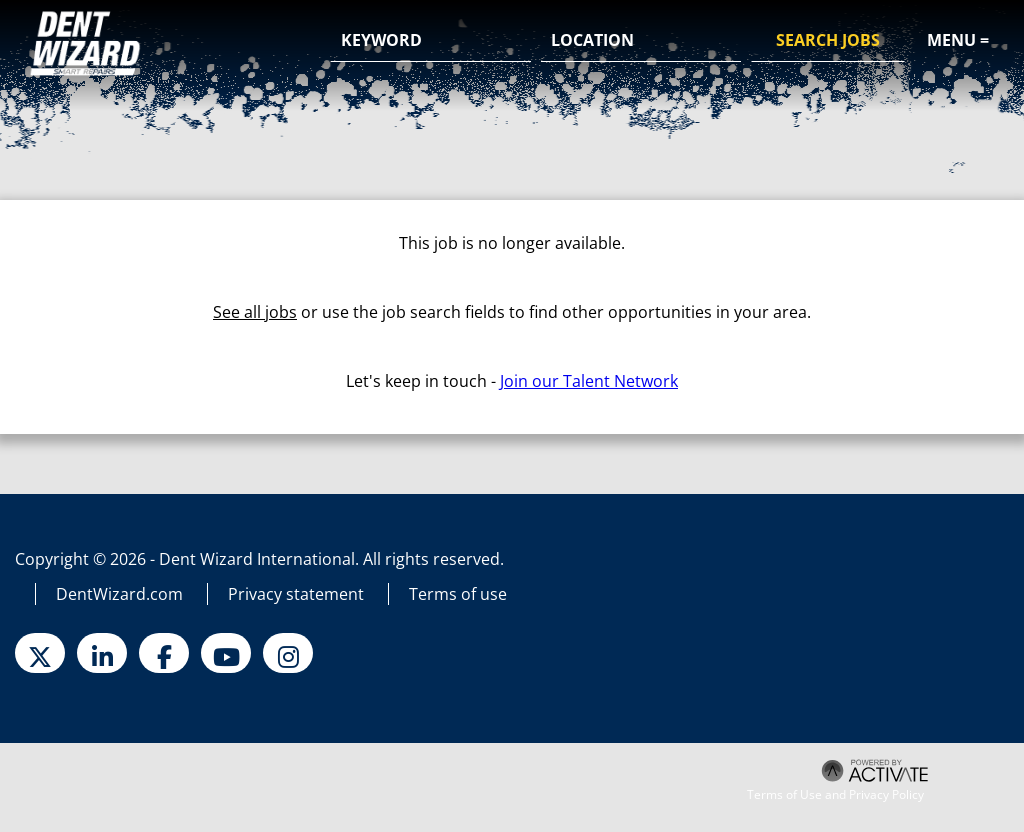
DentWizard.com (119, 594)
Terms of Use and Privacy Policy (835, 795)
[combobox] (641, 41)
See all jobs (255, 312)
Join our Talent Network (589, 381)
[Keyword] (431, 41)
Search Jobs (828, 40)
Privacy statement (296, 594)
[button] (723, 42)
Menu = (958, 40)
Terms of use (458, 594)
